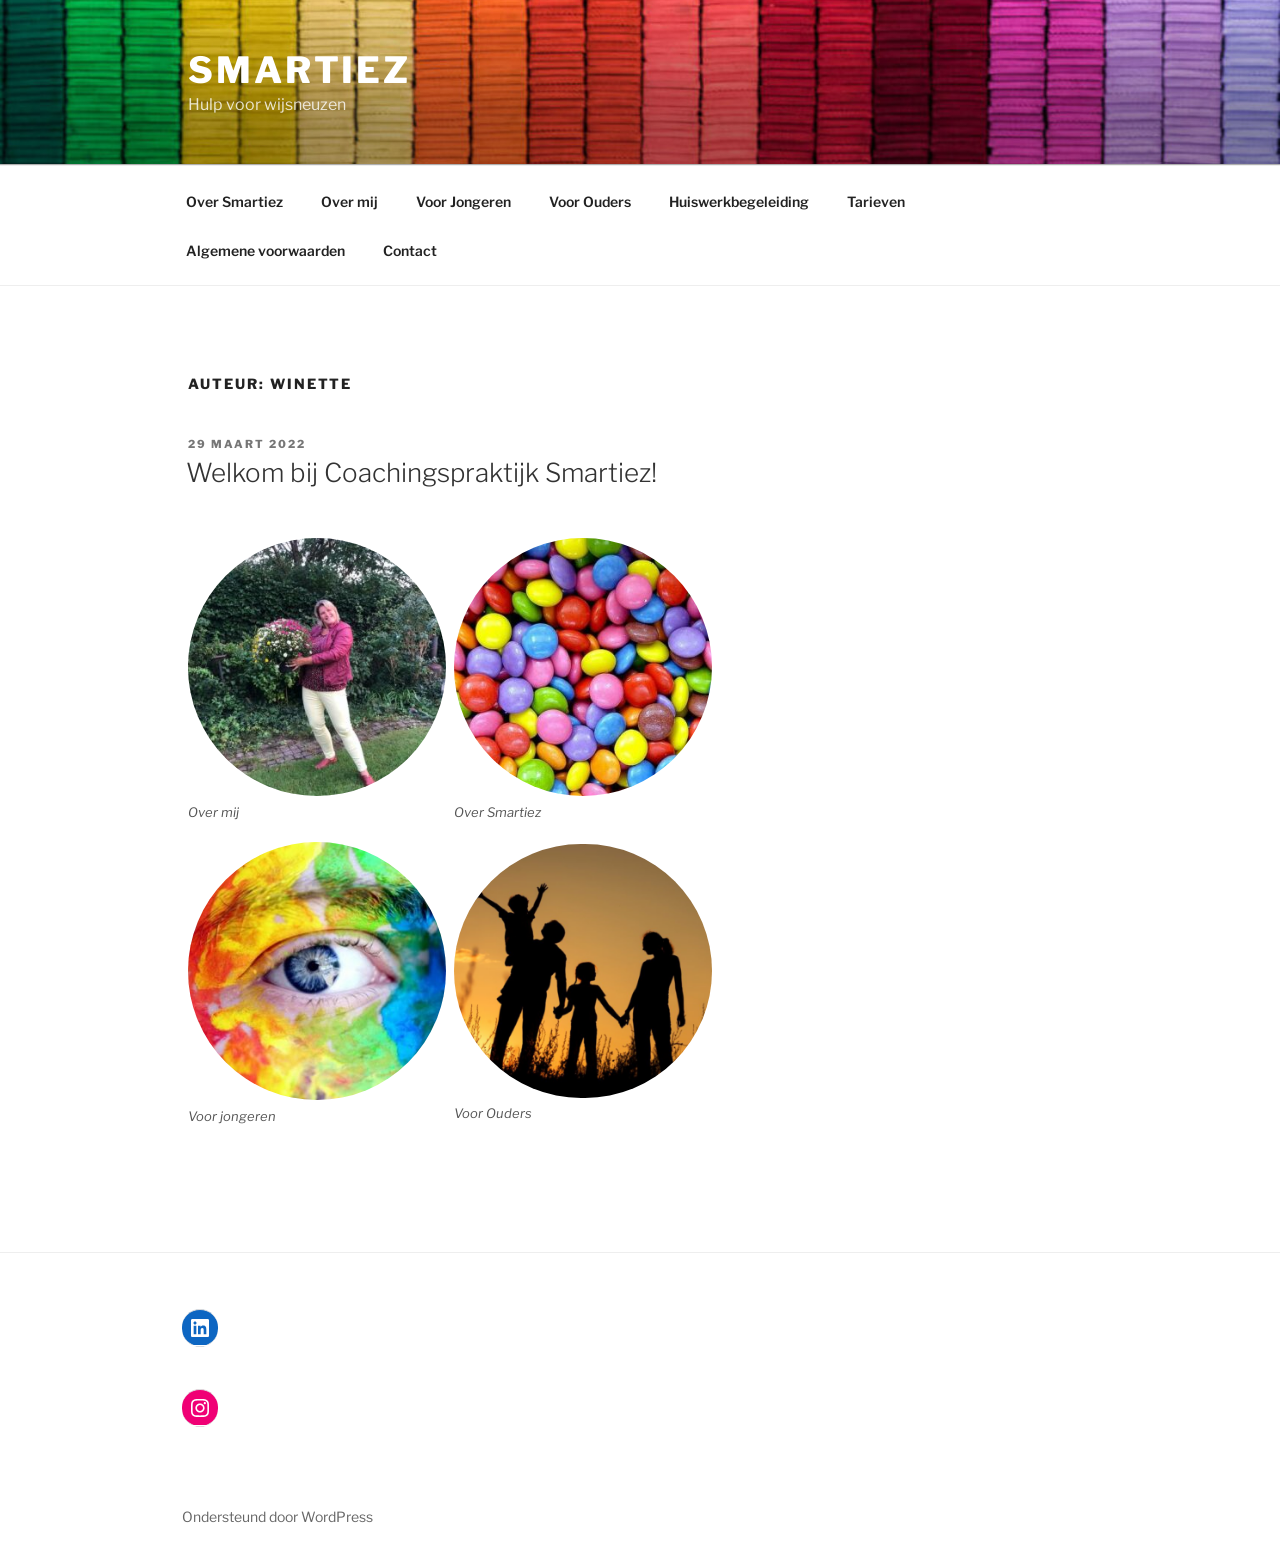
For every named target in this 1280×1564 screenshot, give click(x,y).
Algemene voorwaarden (265, 250)
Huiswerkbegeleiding (739, 201)
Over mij (349, 201)
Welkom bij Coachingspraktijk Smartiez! (421, 472)
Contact (410, 250)
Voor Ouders (590, 201)
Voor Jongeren (463, 201)
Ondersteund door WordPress (277, 1516)
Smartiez (299, 70)
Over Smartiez (234, 201)
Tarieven (876, 201)
